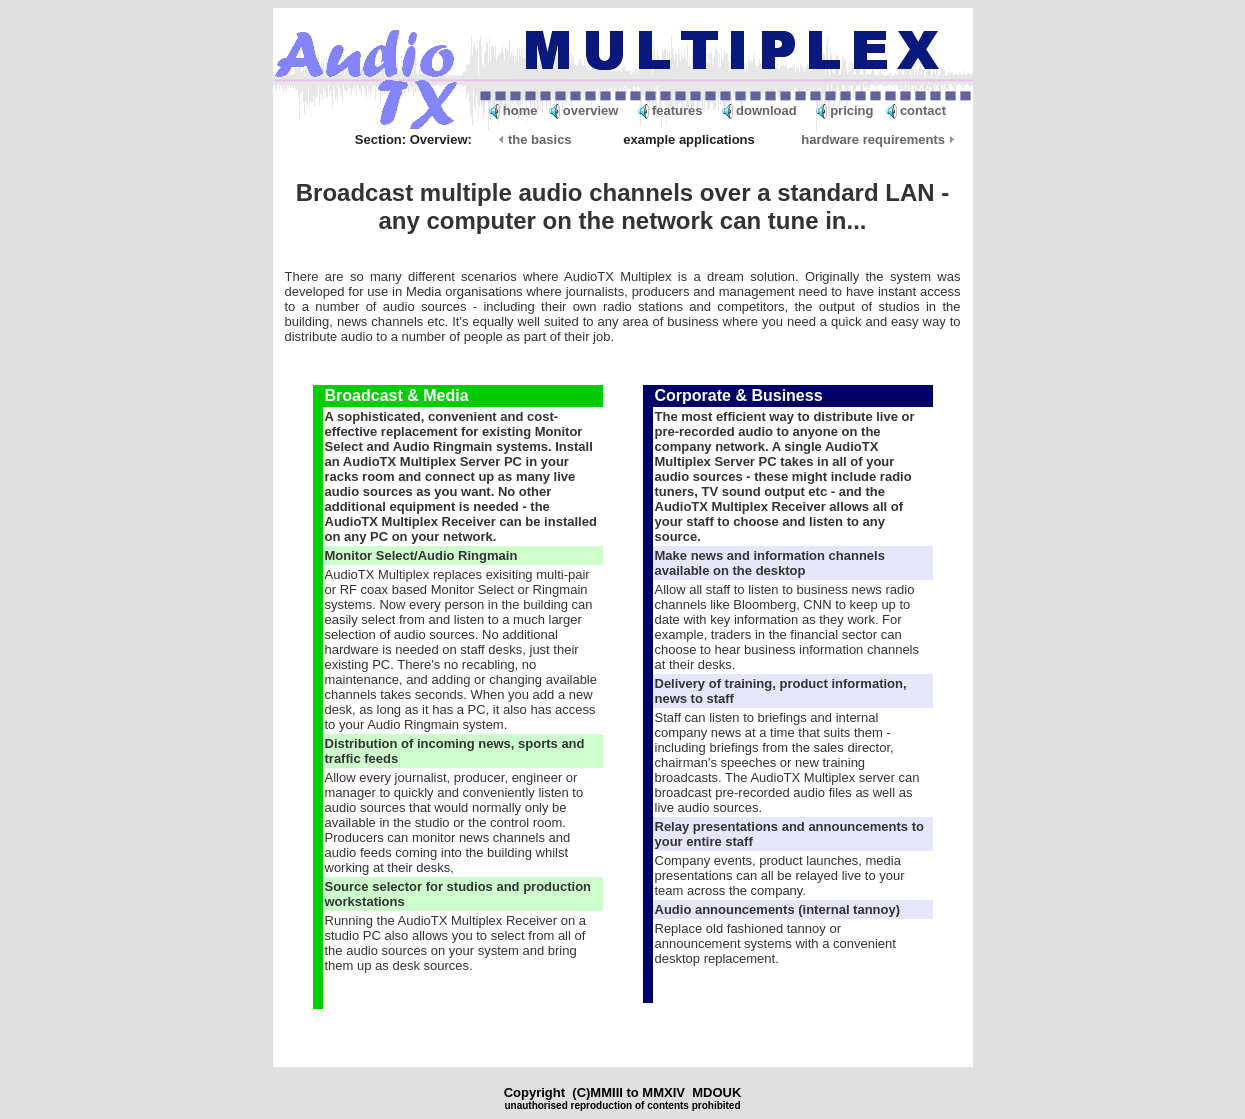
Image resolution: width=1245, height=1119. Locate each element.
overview (591, 110)
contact (923, 110)
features (677, 110)
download (766, 110)
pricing (851, 110)
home (520, 110)
